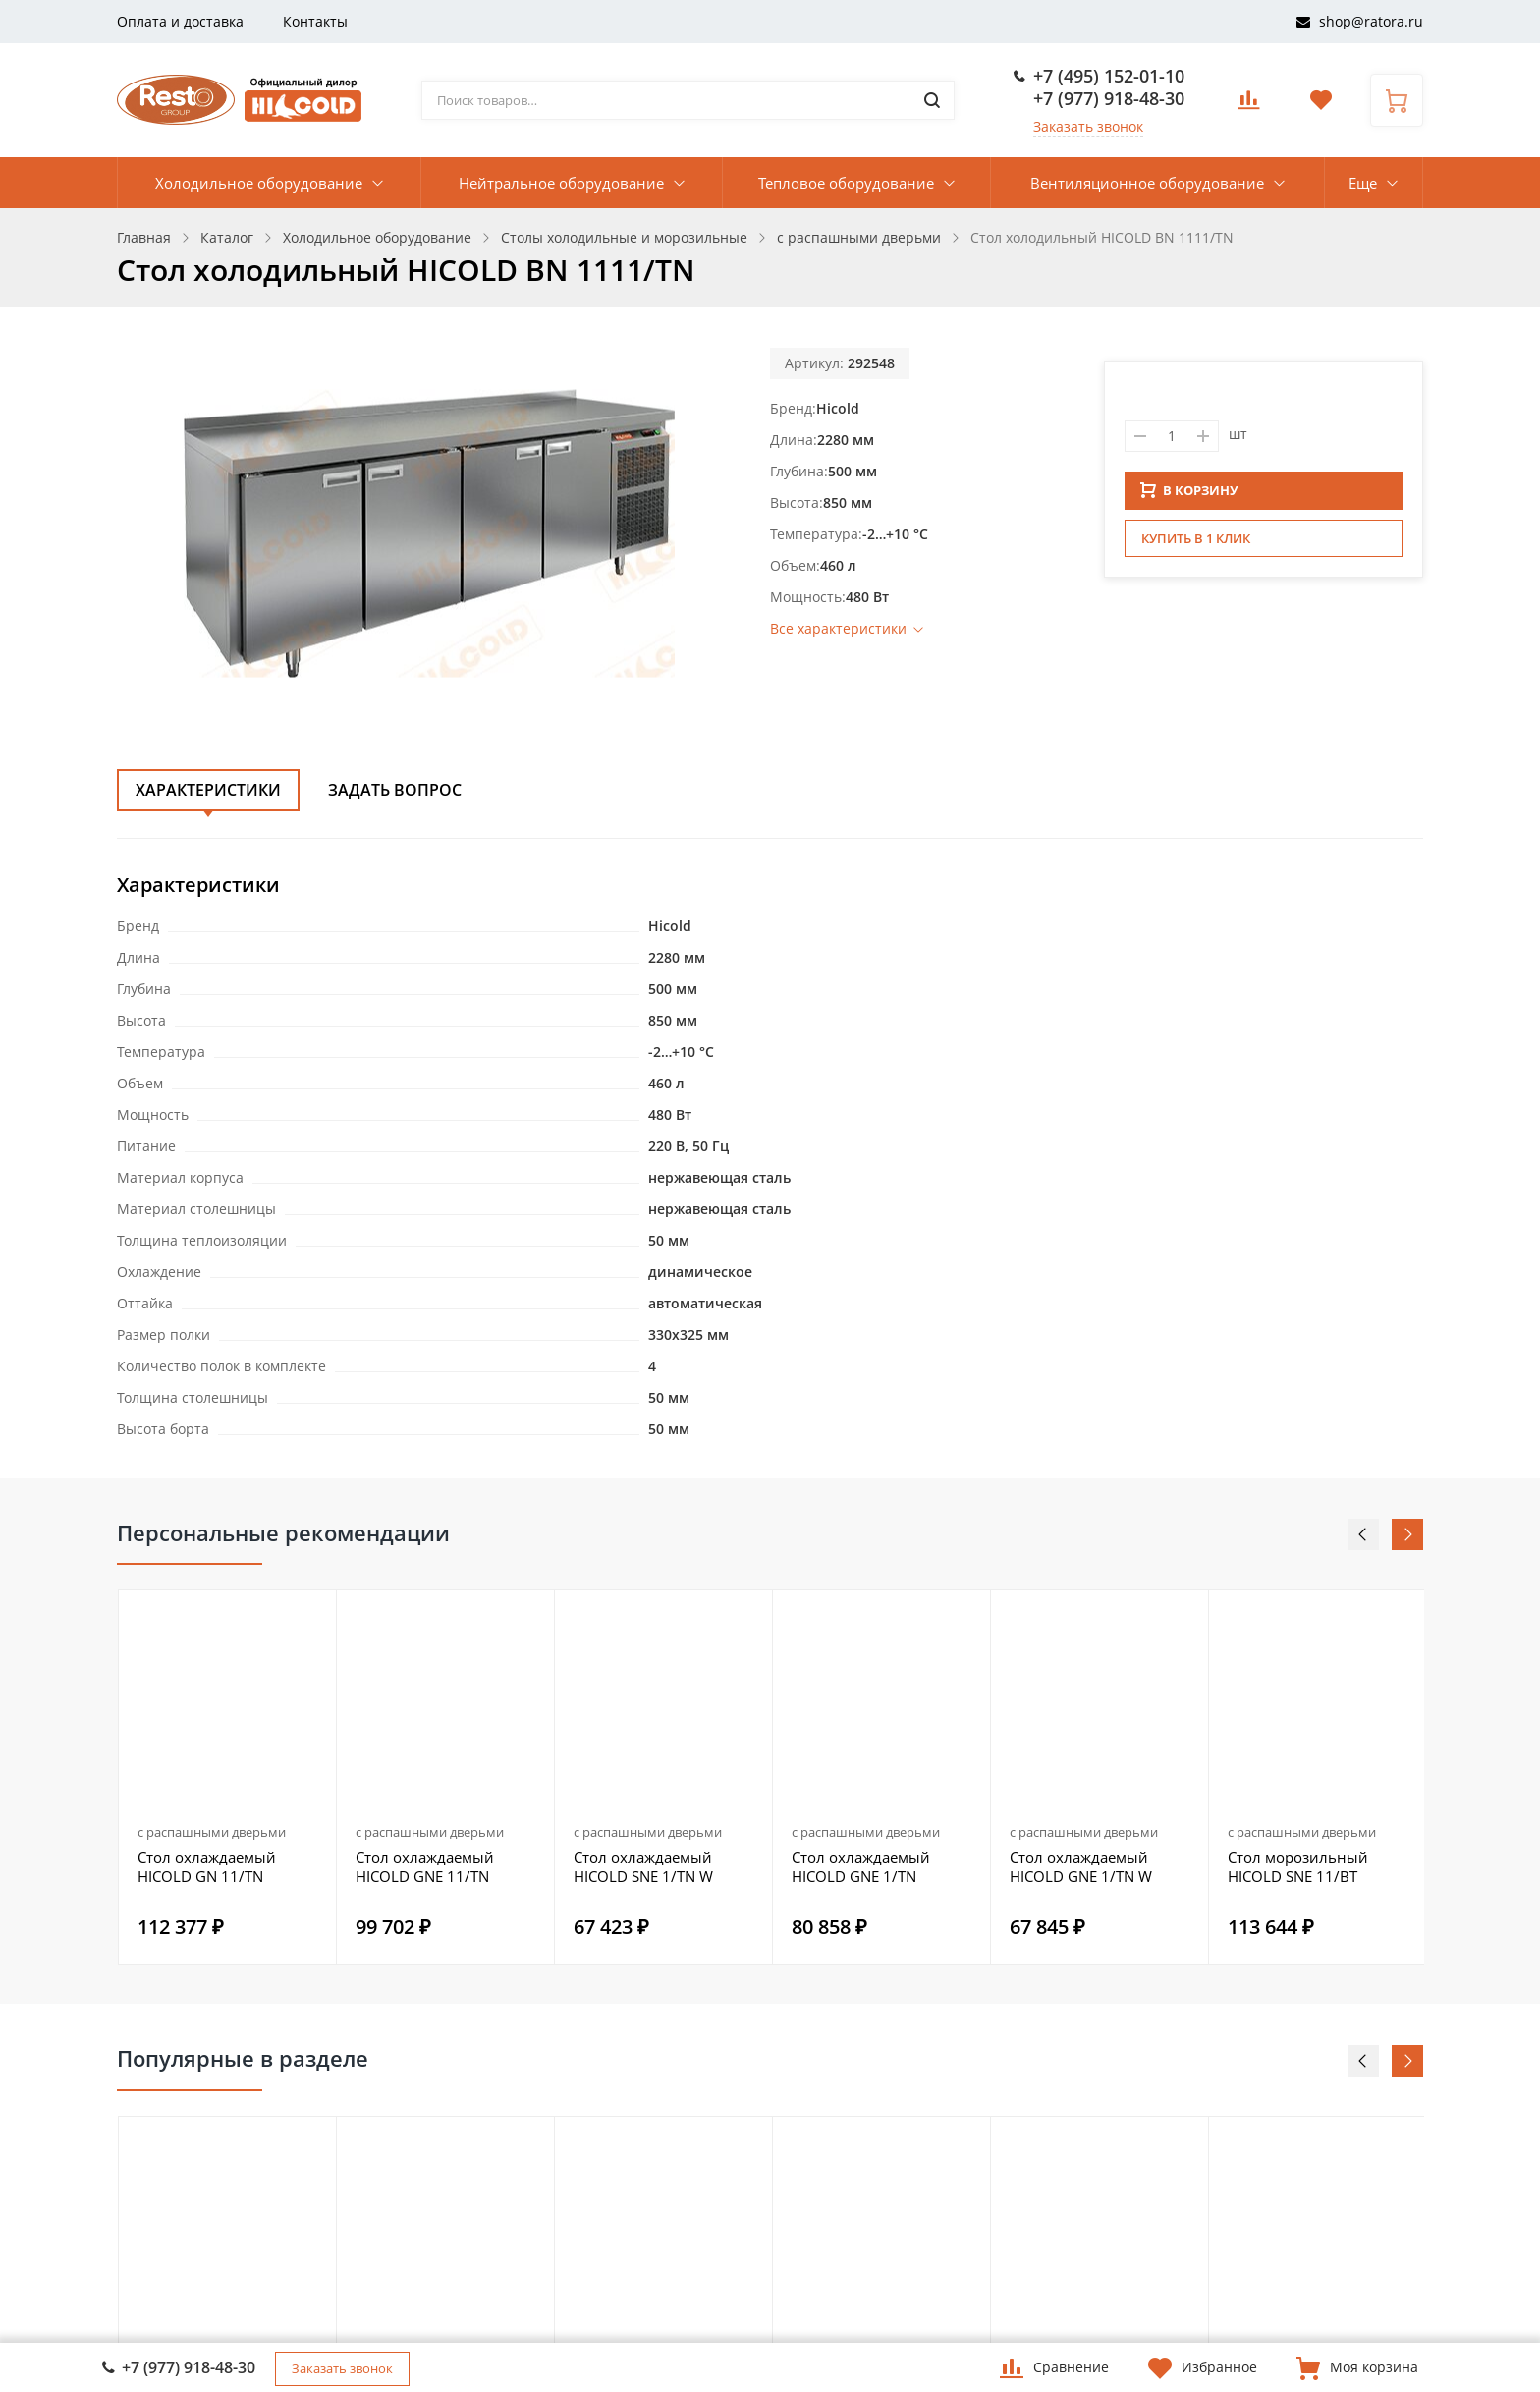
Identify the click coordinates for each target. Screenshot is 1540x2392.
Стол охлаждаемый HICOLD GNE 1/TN (861, 1866)
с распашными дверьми (212, 1832)
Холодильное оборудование (258, 183)
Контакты (315, 21)
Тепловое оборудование (846, 183)
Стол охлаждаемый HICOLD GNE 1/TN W (1081, 1866)
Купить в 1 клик (1195, 544)
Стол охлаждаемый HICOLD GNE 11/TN (425, 1866)
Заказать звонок (1088, 126)
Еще (1362, 183)
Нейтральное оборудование (561, 183)
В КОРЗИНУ (1189, 496)
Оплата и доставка (180, 21)
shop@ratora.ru (1371, 21)
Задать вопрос (395, 790)
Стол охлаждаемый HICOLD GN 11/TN (207, 1866)
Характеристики (208, 790)
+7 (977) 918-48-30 (1108, 98)
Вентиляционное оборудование (1147, 183)
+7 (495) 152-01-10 (1108, 75)
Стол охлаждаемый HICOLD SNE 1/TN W (643, 1866)
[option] (228, 1777)
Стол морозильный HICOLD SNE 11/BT (1298, 1866)
